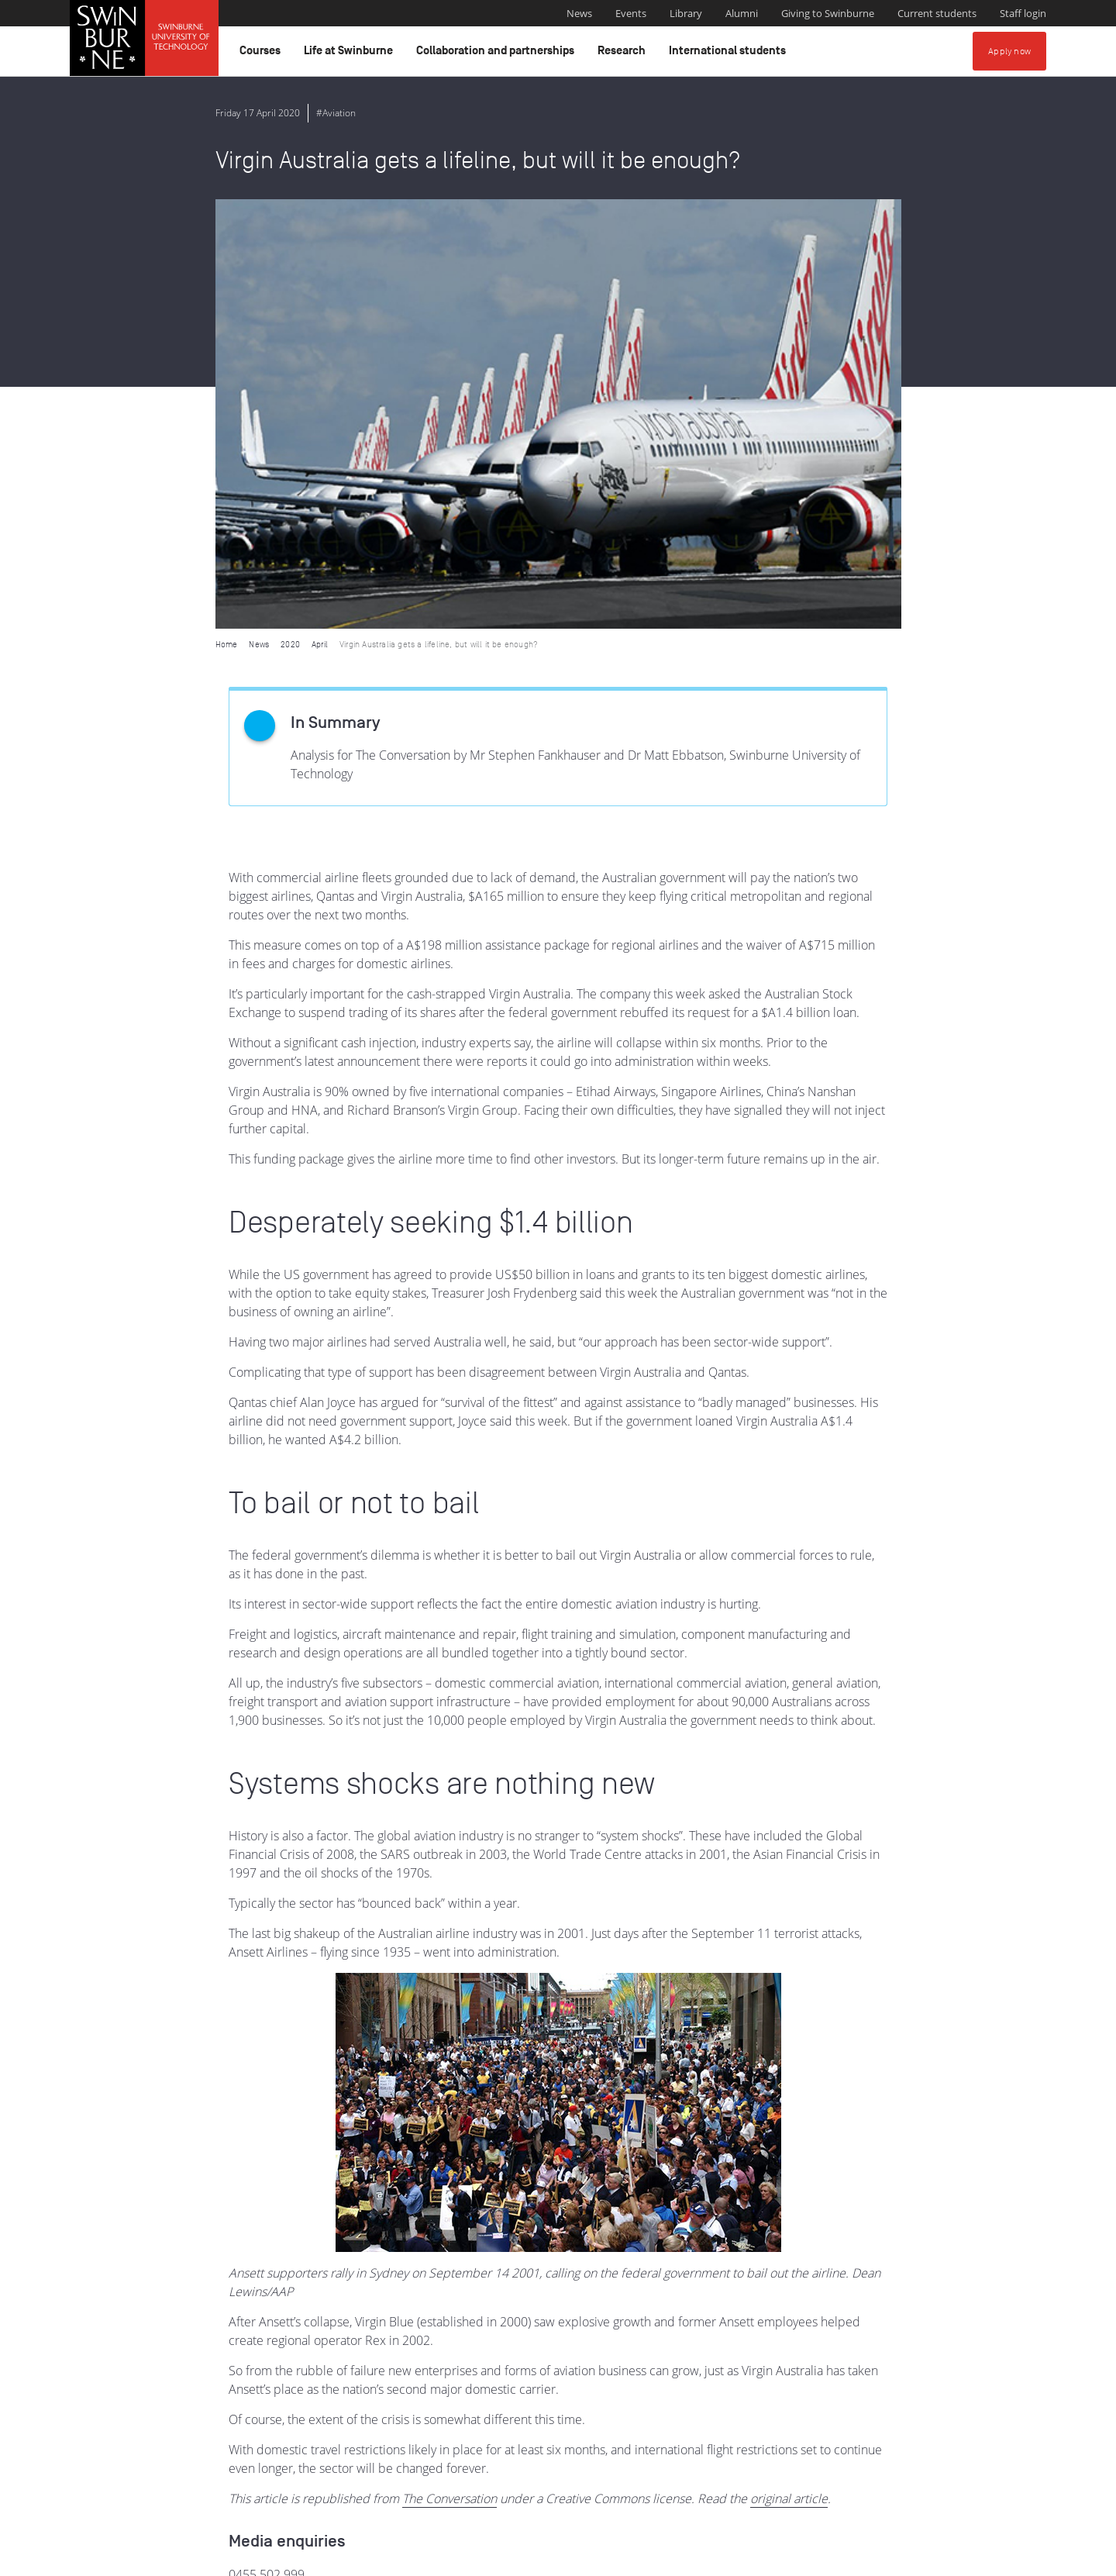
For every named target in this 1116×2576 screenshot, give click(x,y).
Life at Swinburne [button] (351, 54)
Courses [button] (262, 54)
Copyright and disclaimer (187, 2558)
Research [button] (624, 54)
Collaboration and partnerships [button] (497, 54)
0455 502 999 (267, 2145)
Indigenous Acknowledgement (437, 2479)
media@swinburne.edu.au (301, 2163)
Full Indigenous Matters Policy (936, 2496)
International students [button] (729, 54)
